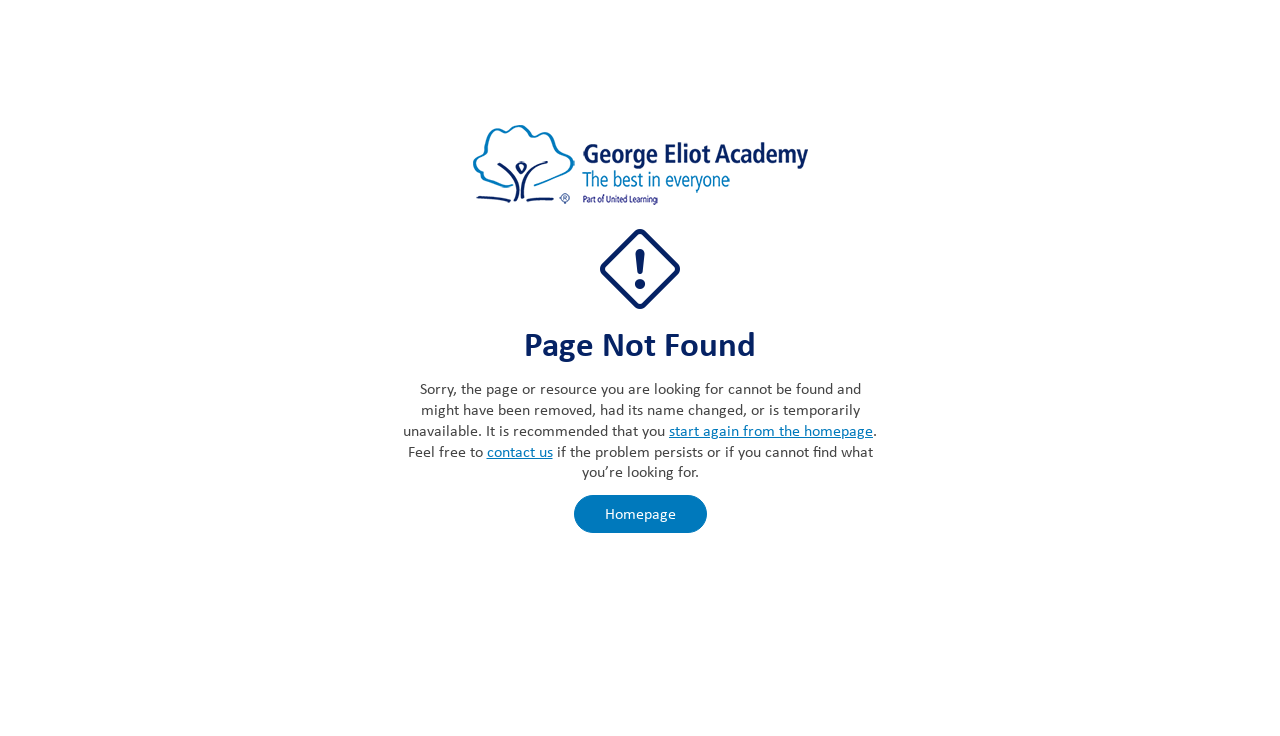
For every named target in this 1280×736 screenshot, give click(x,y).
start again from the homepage (771, 430)
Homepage (640, 513)
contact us (520, 451)
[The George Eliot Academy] (640, 175)
